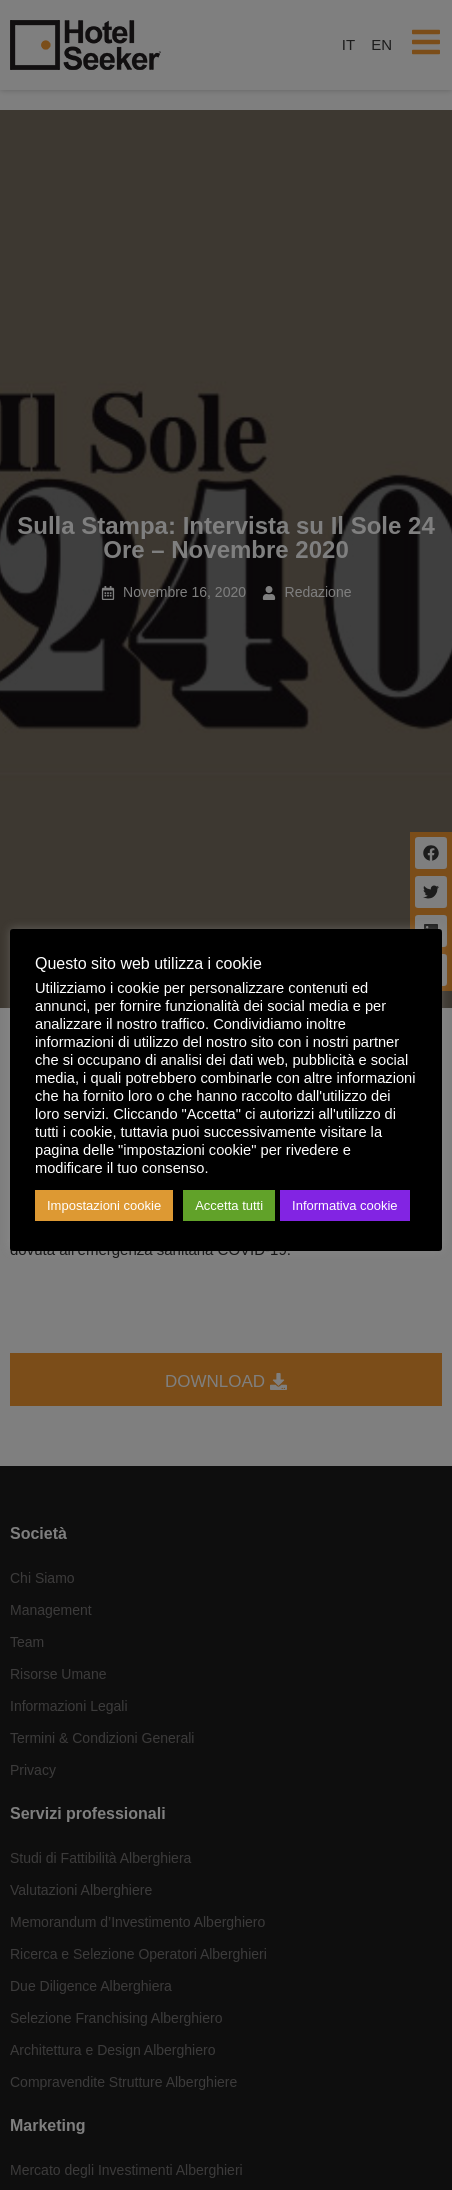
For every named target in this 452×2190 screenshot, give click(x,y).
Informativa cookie (345, 1205)
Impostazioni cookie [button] (104, 1205)
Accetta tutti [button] (229, 1205)
